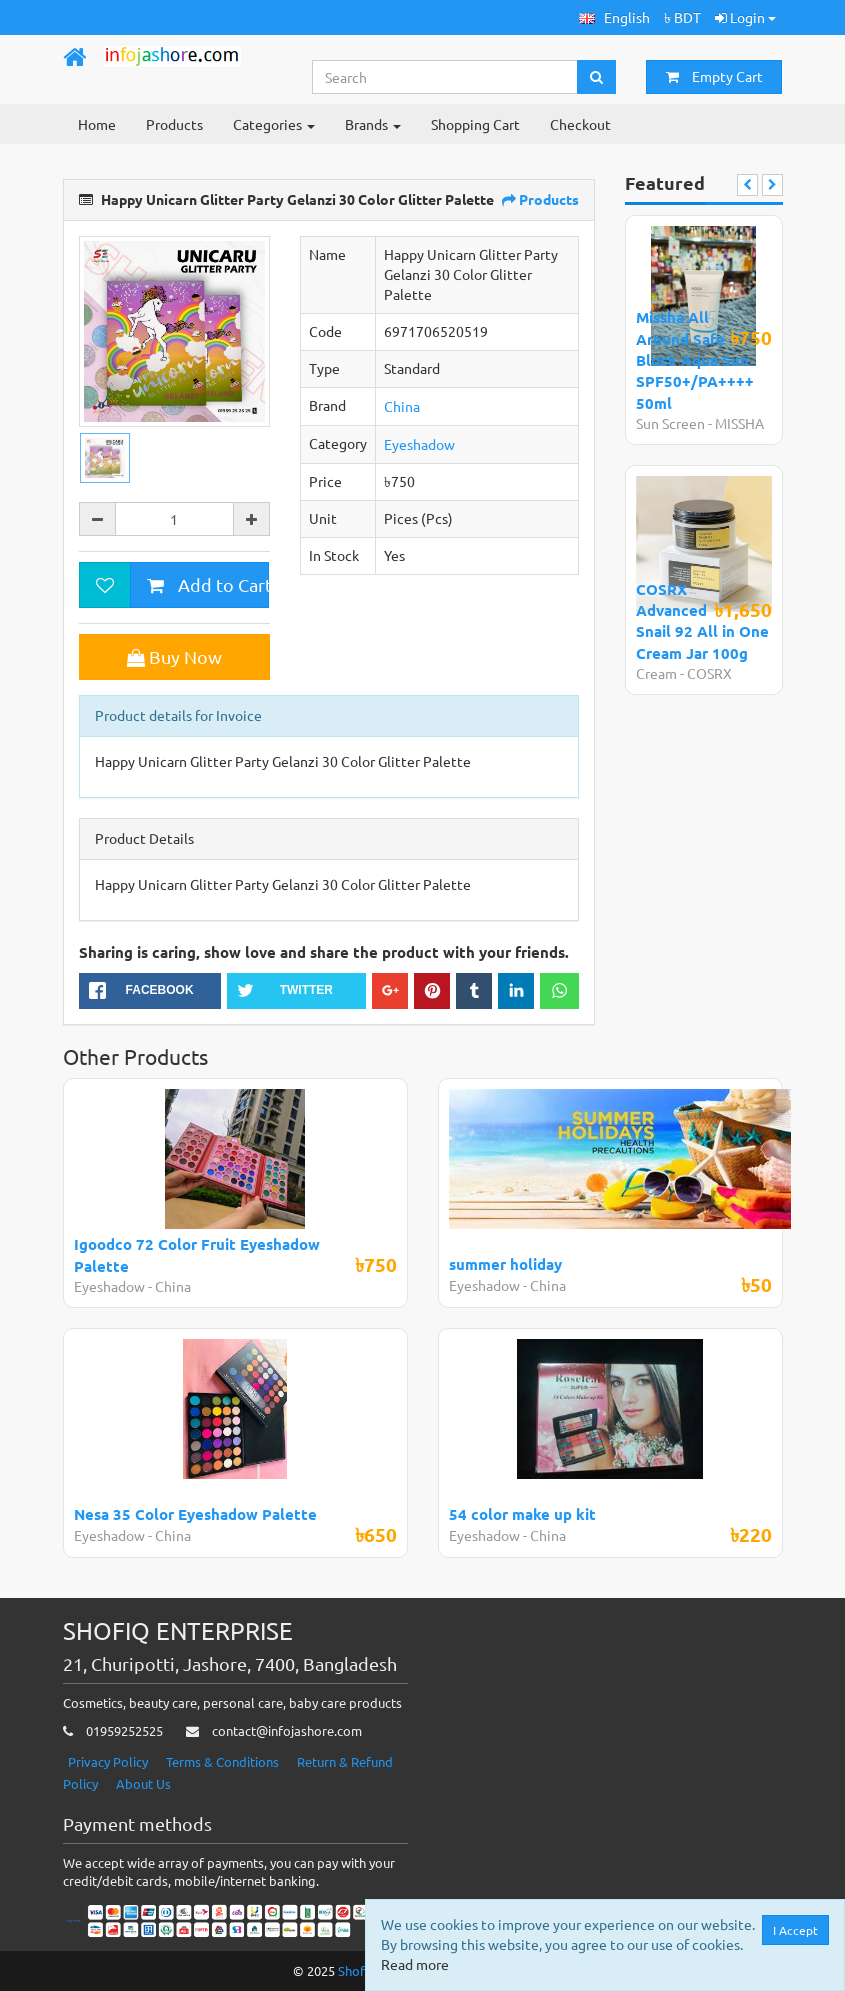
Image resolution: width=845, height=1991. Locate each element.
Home (97, 124)
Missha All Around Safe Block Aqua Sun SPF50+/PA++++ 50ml (695, 360)
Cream (656, 673)
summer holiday (505, 1264)
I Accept (795, 1930)
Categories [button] (274, 124)
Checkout (580, 124)
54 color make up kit (522, 1514)
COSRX (709, 673)
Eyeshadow (419, 444)
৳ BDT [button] (682, 17)
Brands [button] (373, 124)
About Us (143, 1783)
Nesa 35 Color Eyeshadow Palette (195, 1514)
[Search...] (445, 77)
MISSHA (739, 423)
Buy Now (174, 656)
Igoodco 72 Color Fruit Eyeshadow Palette (197, 1254)
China (402, 406)
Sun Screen (670, 423)
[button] (614, 17)
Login (745, 17)
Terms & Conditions (222, 1761)
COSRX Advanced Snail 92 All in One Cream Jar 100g (702, 621)
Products (174, 124)
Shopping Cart (475, 124)
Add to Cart (208, 584)
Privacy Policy (108, 1761)
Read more (415, 1964)
